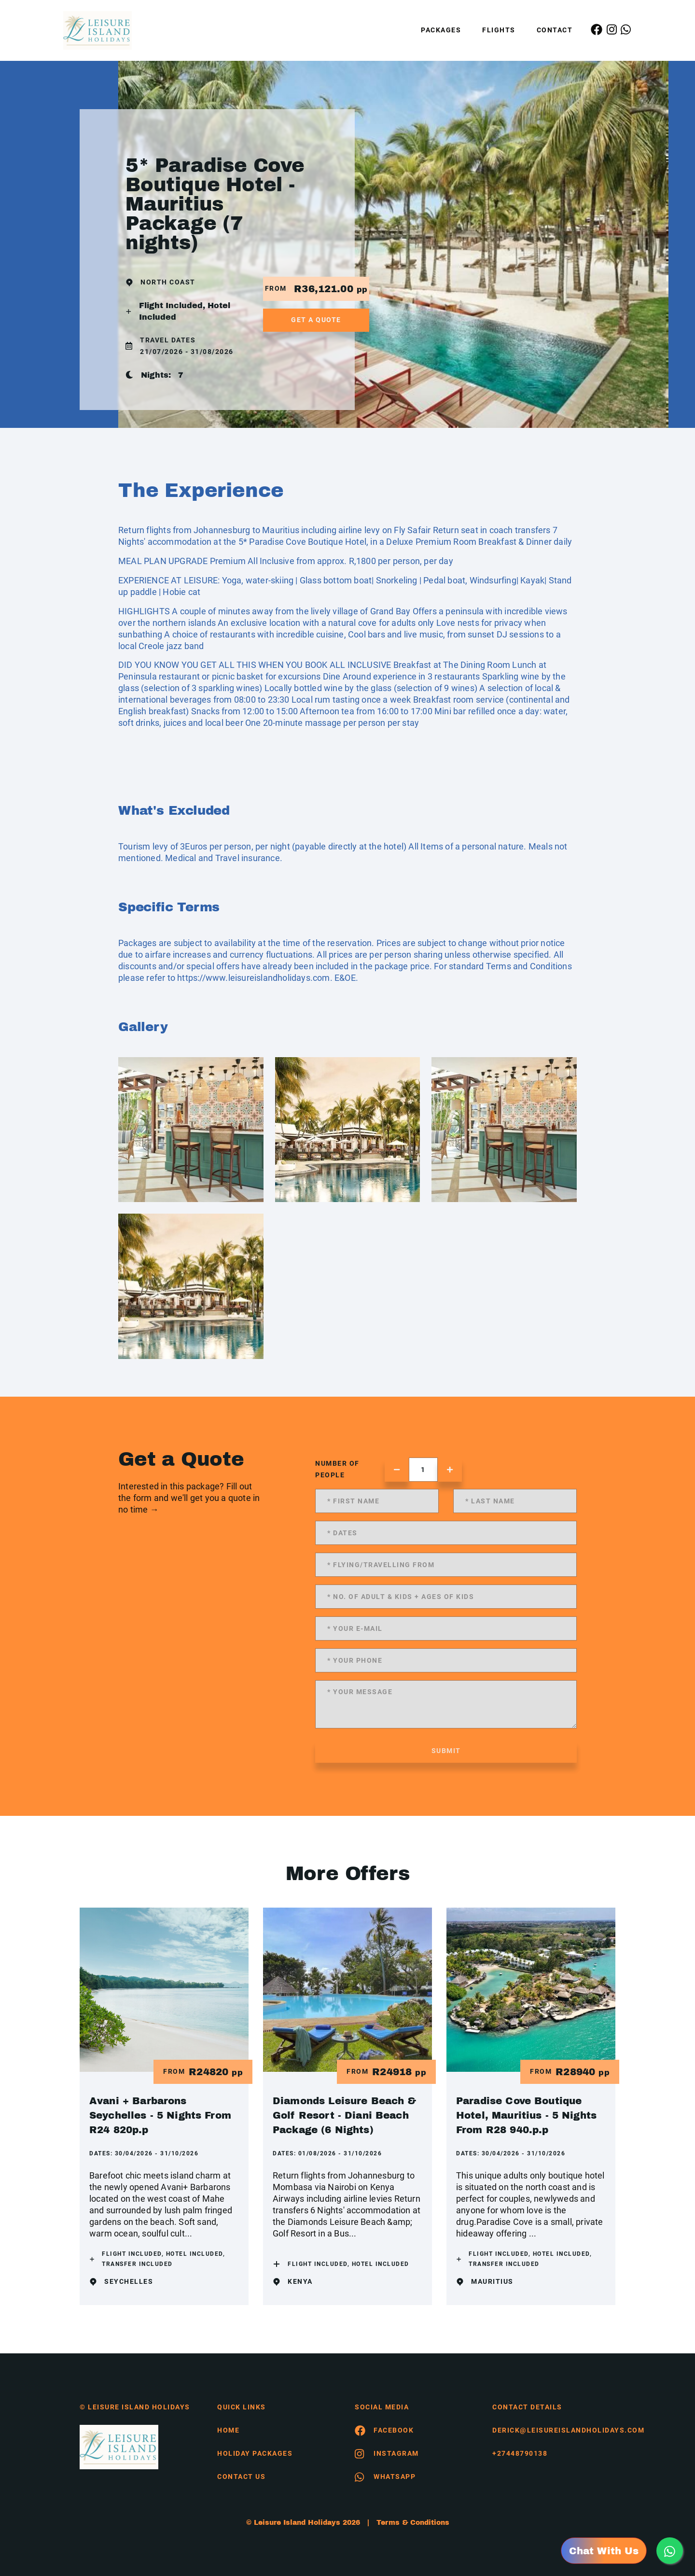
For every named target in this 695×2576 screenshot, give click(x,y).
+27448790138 (519, 2453)
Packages (441, 30)
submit (446, 1751)
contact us (241, 2476)
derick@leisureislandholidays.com (553, 2430)
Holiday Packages (254, 2453)
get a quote (316, 320)
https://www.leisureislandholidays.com (253, 978)
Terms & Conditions (412, 2522)
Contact (555, 30)
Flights (498, 30)
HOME (228, 2430)
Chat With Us (604, 2551)
